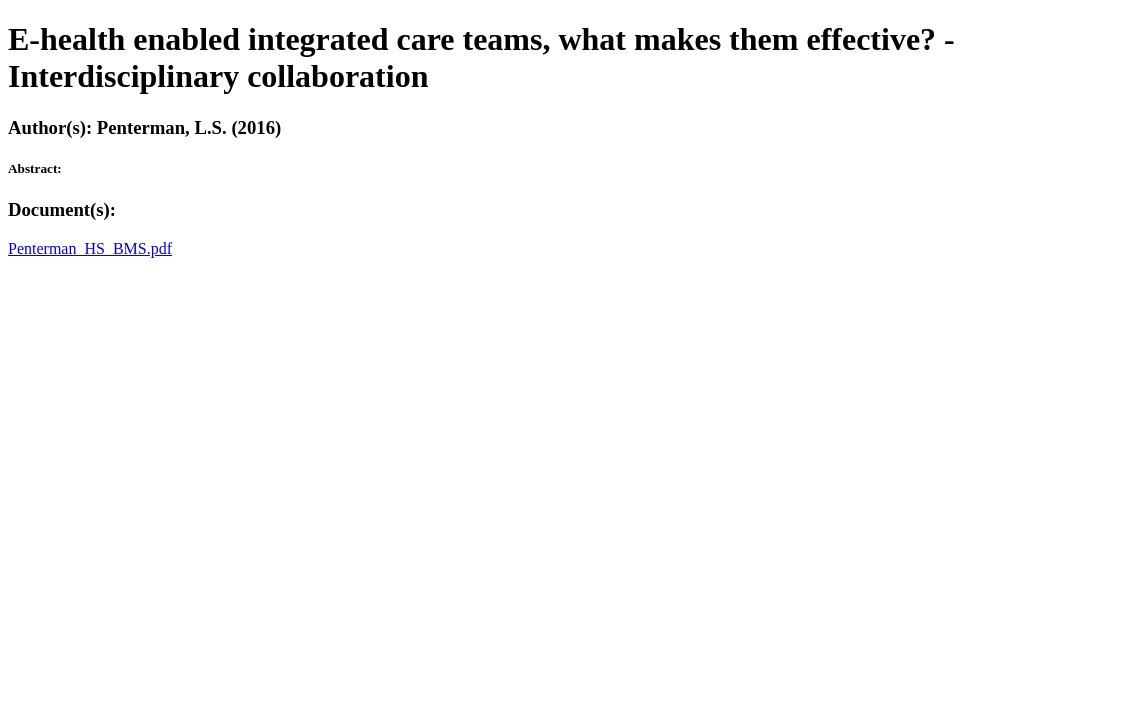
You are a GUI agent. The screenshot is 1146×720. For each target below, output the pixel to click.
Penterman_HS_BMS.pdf (90, 248)
